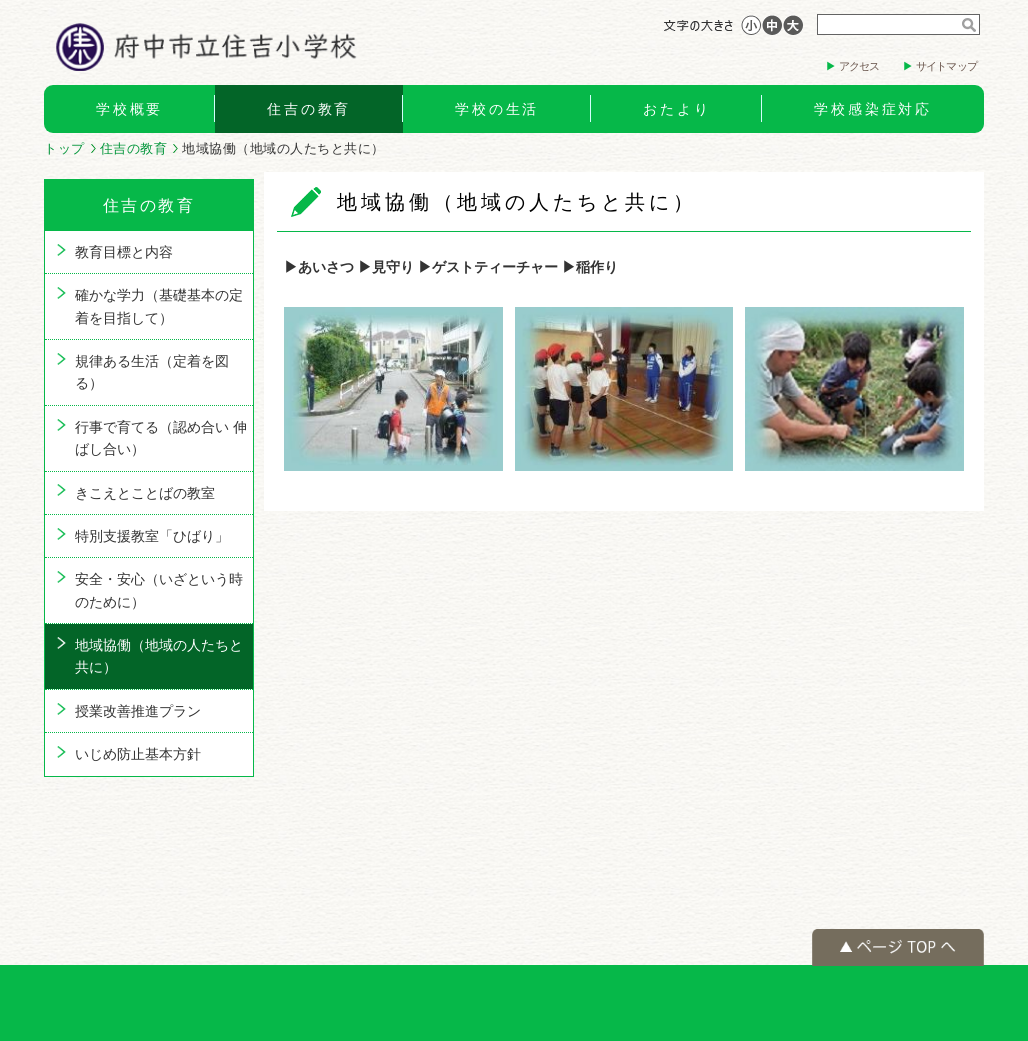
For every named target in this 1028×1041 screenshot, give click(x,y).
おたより (676, 109)
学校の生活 (497, 109)
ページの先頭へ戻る (898, 947)
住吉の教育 (309, 109)
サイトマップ (946, 66)
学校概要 (129, 109)
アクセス (859, 66)
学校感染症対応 (873, 109)
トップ (64, 148)
